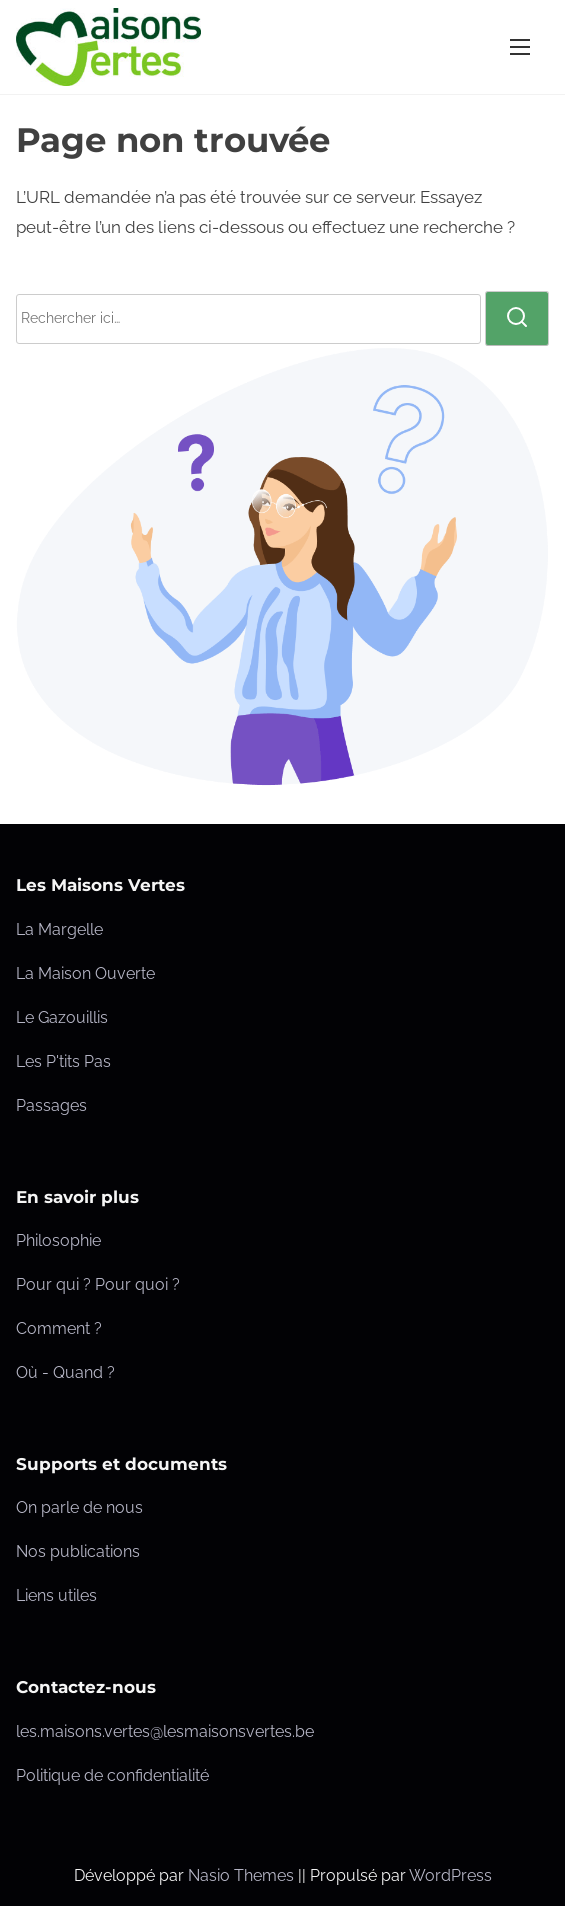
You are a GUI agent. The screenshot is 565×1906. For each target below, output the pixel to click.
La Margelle (59, 929)
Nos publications (78, 1551)
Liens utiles (56, 1595)
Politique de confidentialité (112, 1775)
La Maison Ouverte (85, 973)
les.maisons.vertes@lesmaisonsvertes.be (165, 1731)
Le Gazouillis (62, 1017)
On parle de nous (79, 1507)
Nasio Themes (243, 1875)
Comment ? (59, 1328)
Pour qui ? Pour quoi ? (98, 1284)
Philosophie (58, 1240)
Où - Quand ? (65, 1372)
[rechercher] (517, 318)
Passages (51, 1105)
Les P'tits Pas (63, 1061)
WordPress (450, 1875)
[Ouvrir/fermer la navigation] (520, 46)
